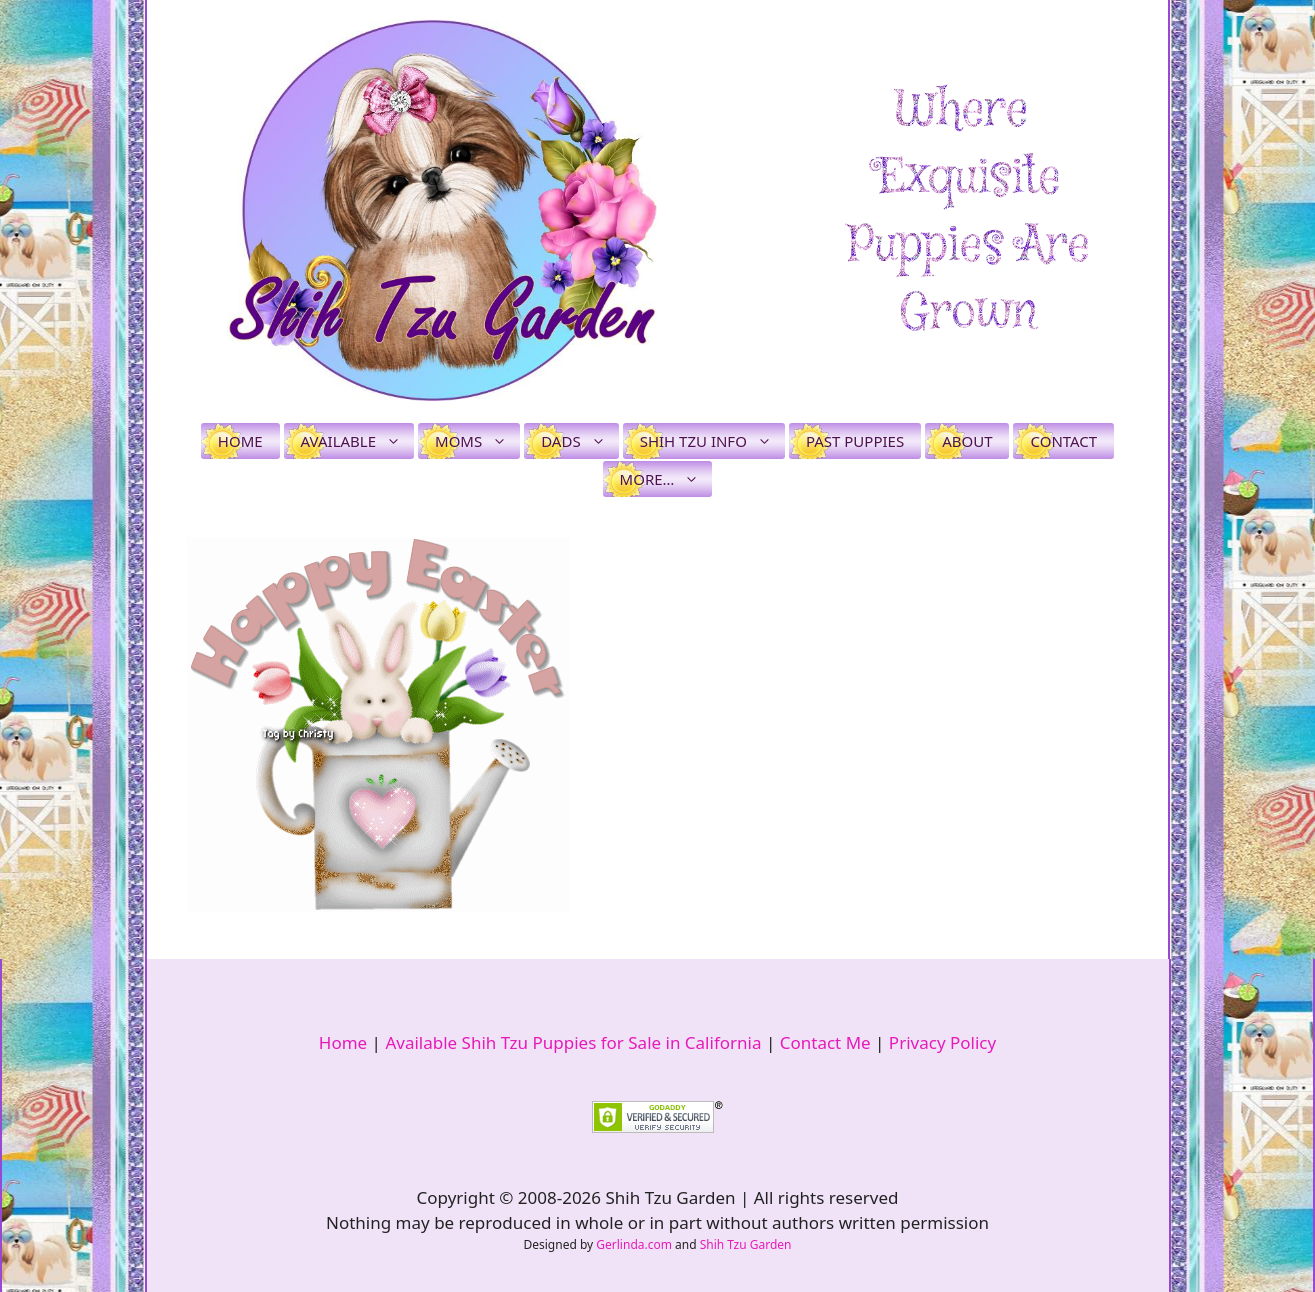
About (967, 441)
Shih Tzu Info (712, 441)
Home (240, 441)
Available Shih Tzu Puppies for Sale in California (573, 1042)
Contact (1063, 441)
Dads (579, 441)
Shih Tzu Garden (746, 1244)
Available (357, 441)
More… (666, 479)
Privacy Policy (942, 1042)
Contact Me (825, 1042)
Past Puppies (855, 441)
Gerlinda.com (634, 1244)
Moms (477, 441)
